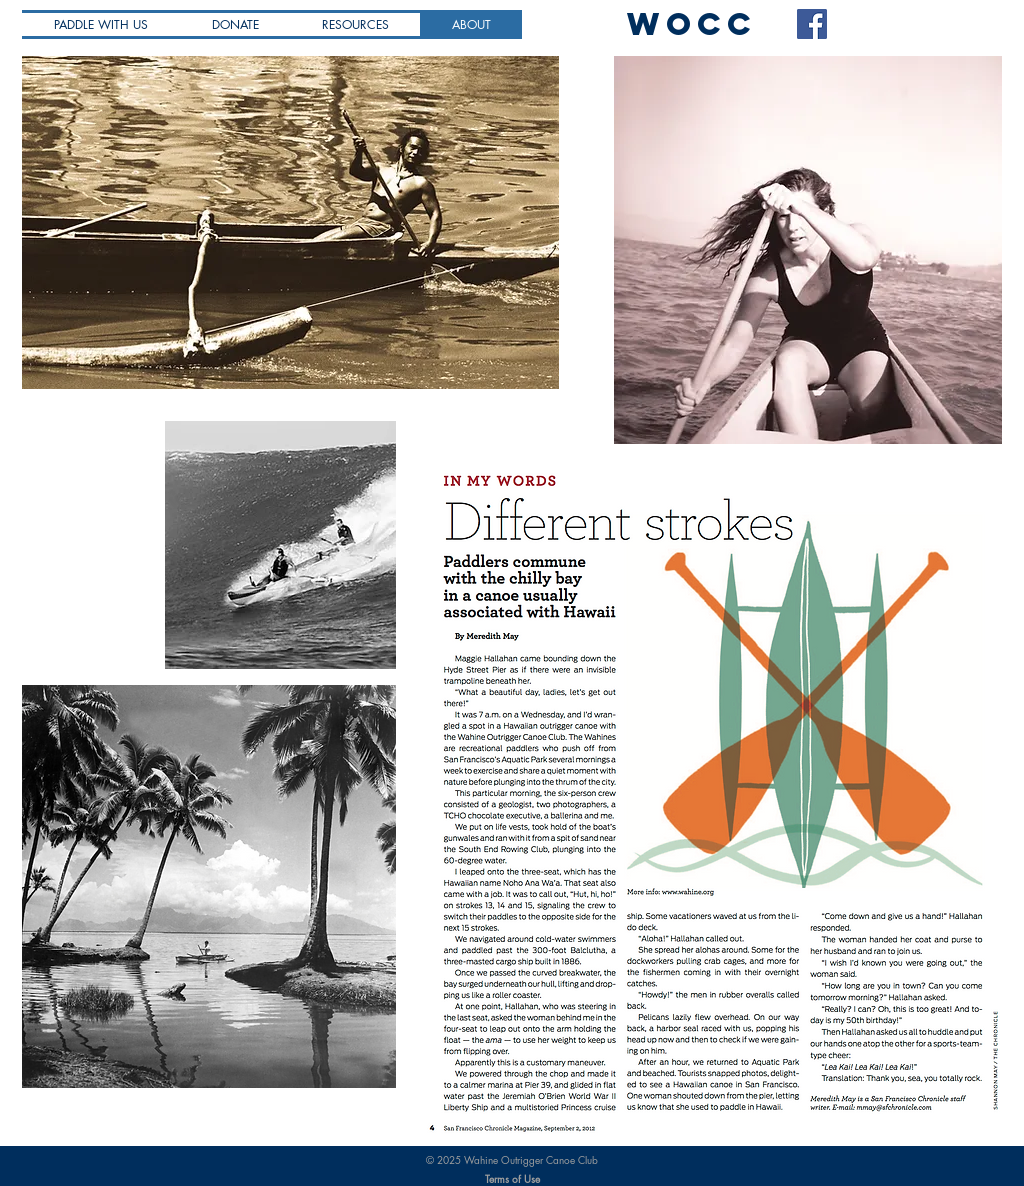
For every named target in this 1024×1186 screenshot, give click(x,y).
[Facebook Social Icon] (812, 24)
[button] (355, 24)
